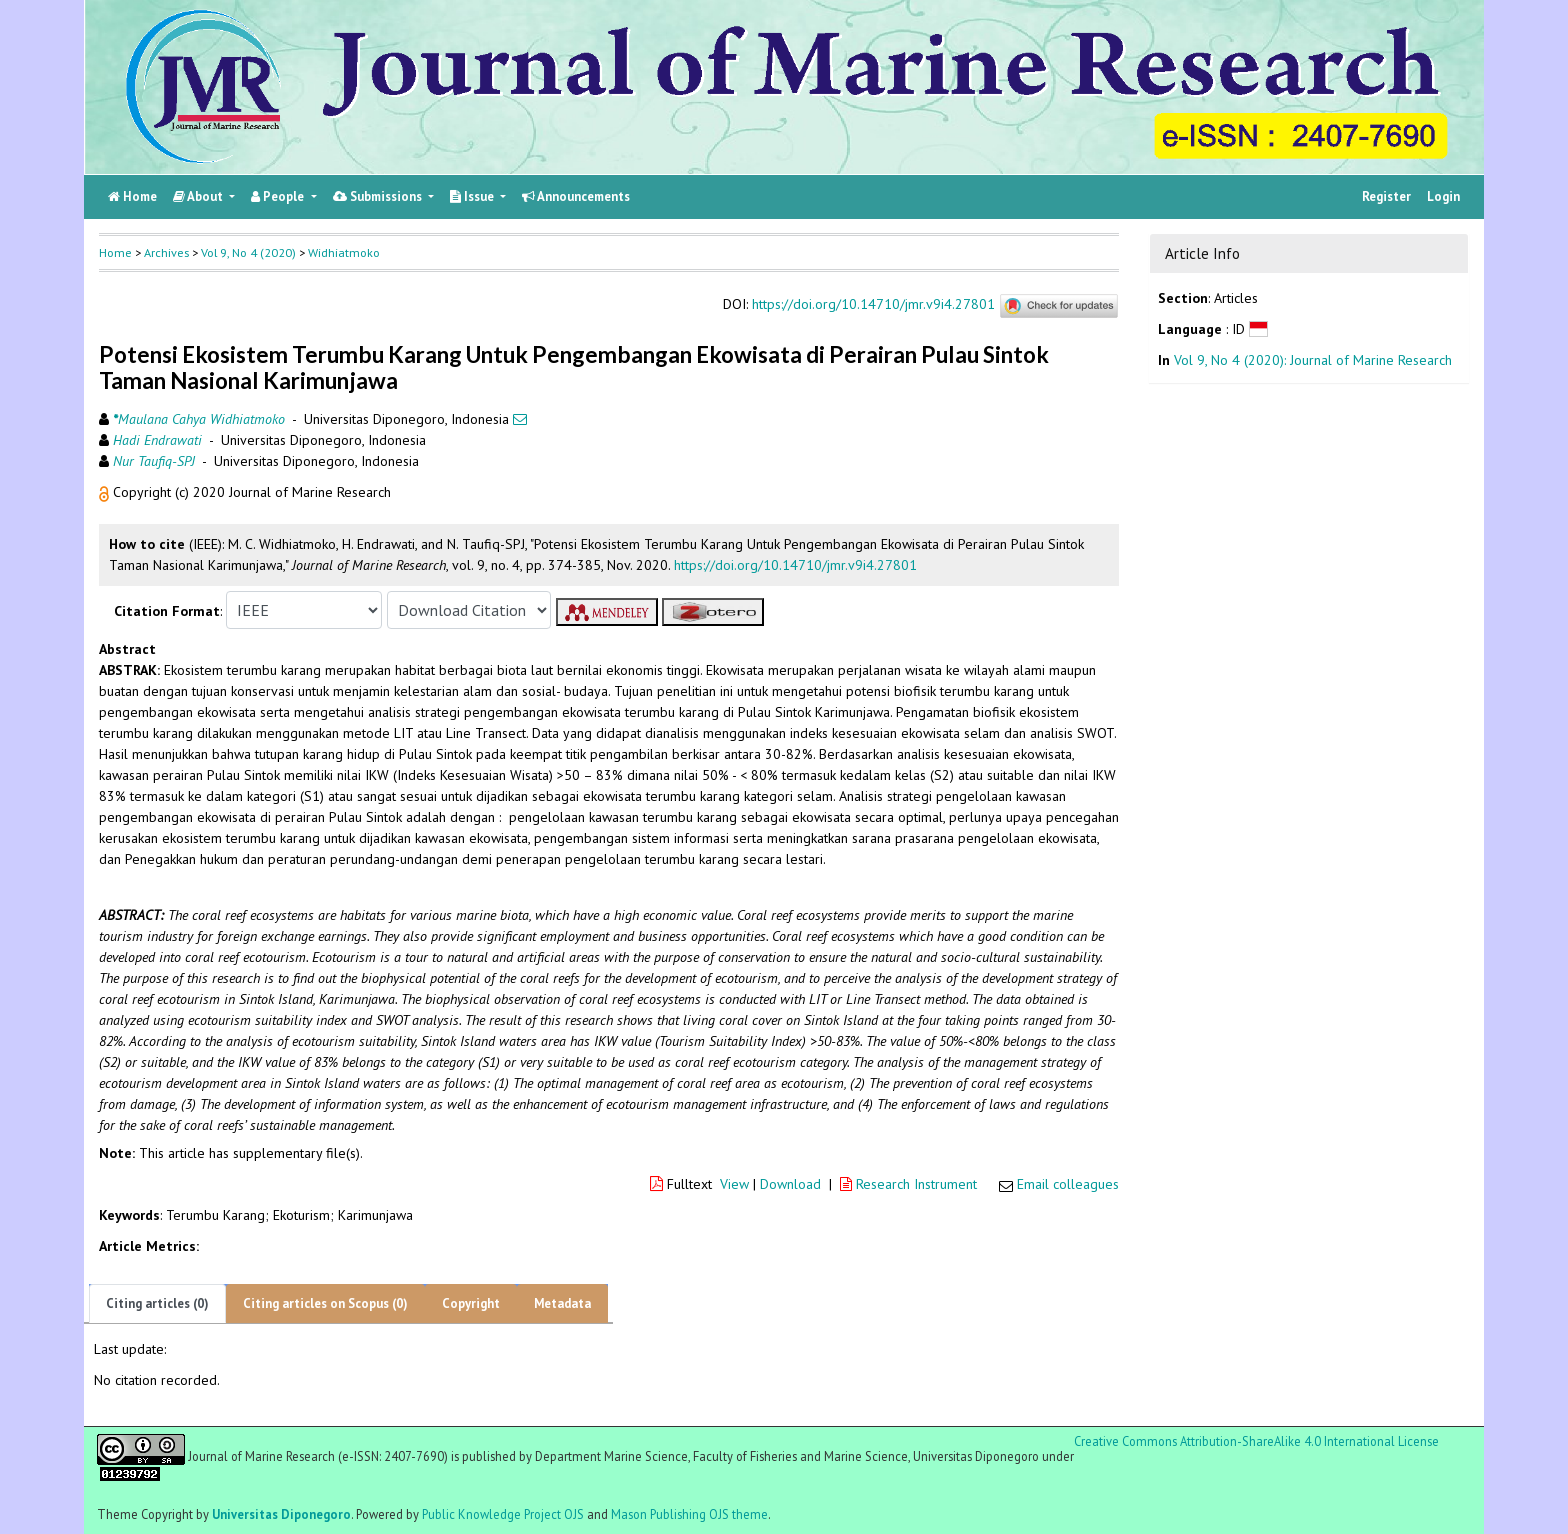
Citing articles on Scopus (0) (325, 1303)
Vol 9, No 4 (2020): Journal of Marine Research (1313, 360)
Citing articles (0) (157, 1303)
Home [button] (115, 252)
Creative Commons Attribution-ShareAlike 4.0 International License (1256, 1441)
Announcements (576, 196)
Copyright (471, 1303)
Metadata (562, 1303)
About (199, 196)
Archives (166, 252)
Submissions (379, 196)
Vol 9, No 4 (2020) (248, 252)
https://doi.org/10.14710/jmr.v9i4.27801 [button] (795, 565)
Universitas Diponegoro (281, 1514)
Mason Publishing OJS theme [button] (689, 1514)
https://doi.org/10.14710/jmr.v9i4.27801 (873, 305)
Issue (473, 196)
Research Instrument (910, 1184)
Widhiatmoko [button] (344, 252)
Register (1386, 196)
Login (1443, 196)
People (279, 196)
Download (790, 1184)
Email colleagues (1068, 1184)
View (734, 1184)
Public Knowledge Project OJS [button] (503, 1514)
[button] (106, 492)
